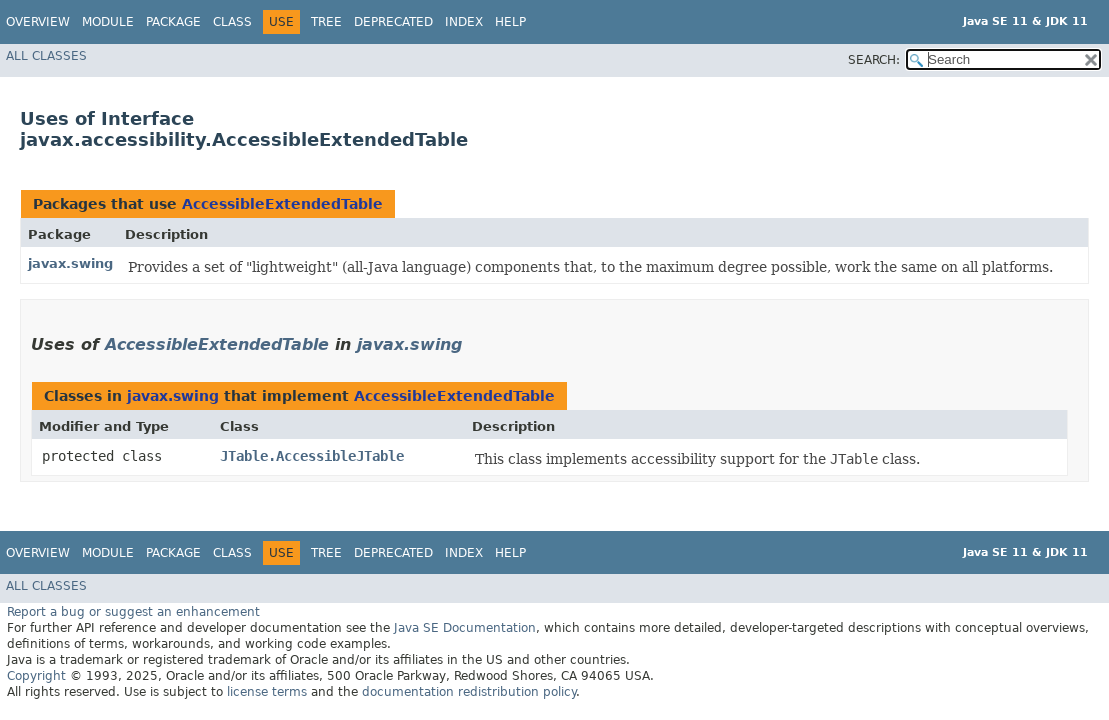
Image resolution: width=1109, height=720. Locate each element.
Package (173, 22)
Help (510, 22)
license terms (267, 692)
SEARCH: (874, 60)
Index (464, 22)
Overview (38, 22)
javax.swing (70, 263)
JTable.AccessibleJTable (312, 456)
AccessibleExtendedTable (282, 204)
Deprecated (393, 22)
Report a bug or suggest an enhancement (133, 612)
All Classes (46, 56)
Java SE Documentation (465, 628)
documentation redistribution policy (469, 692)
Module (108, 22)
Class (232, 22)
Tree (326, 22)
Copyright (36, 676)
